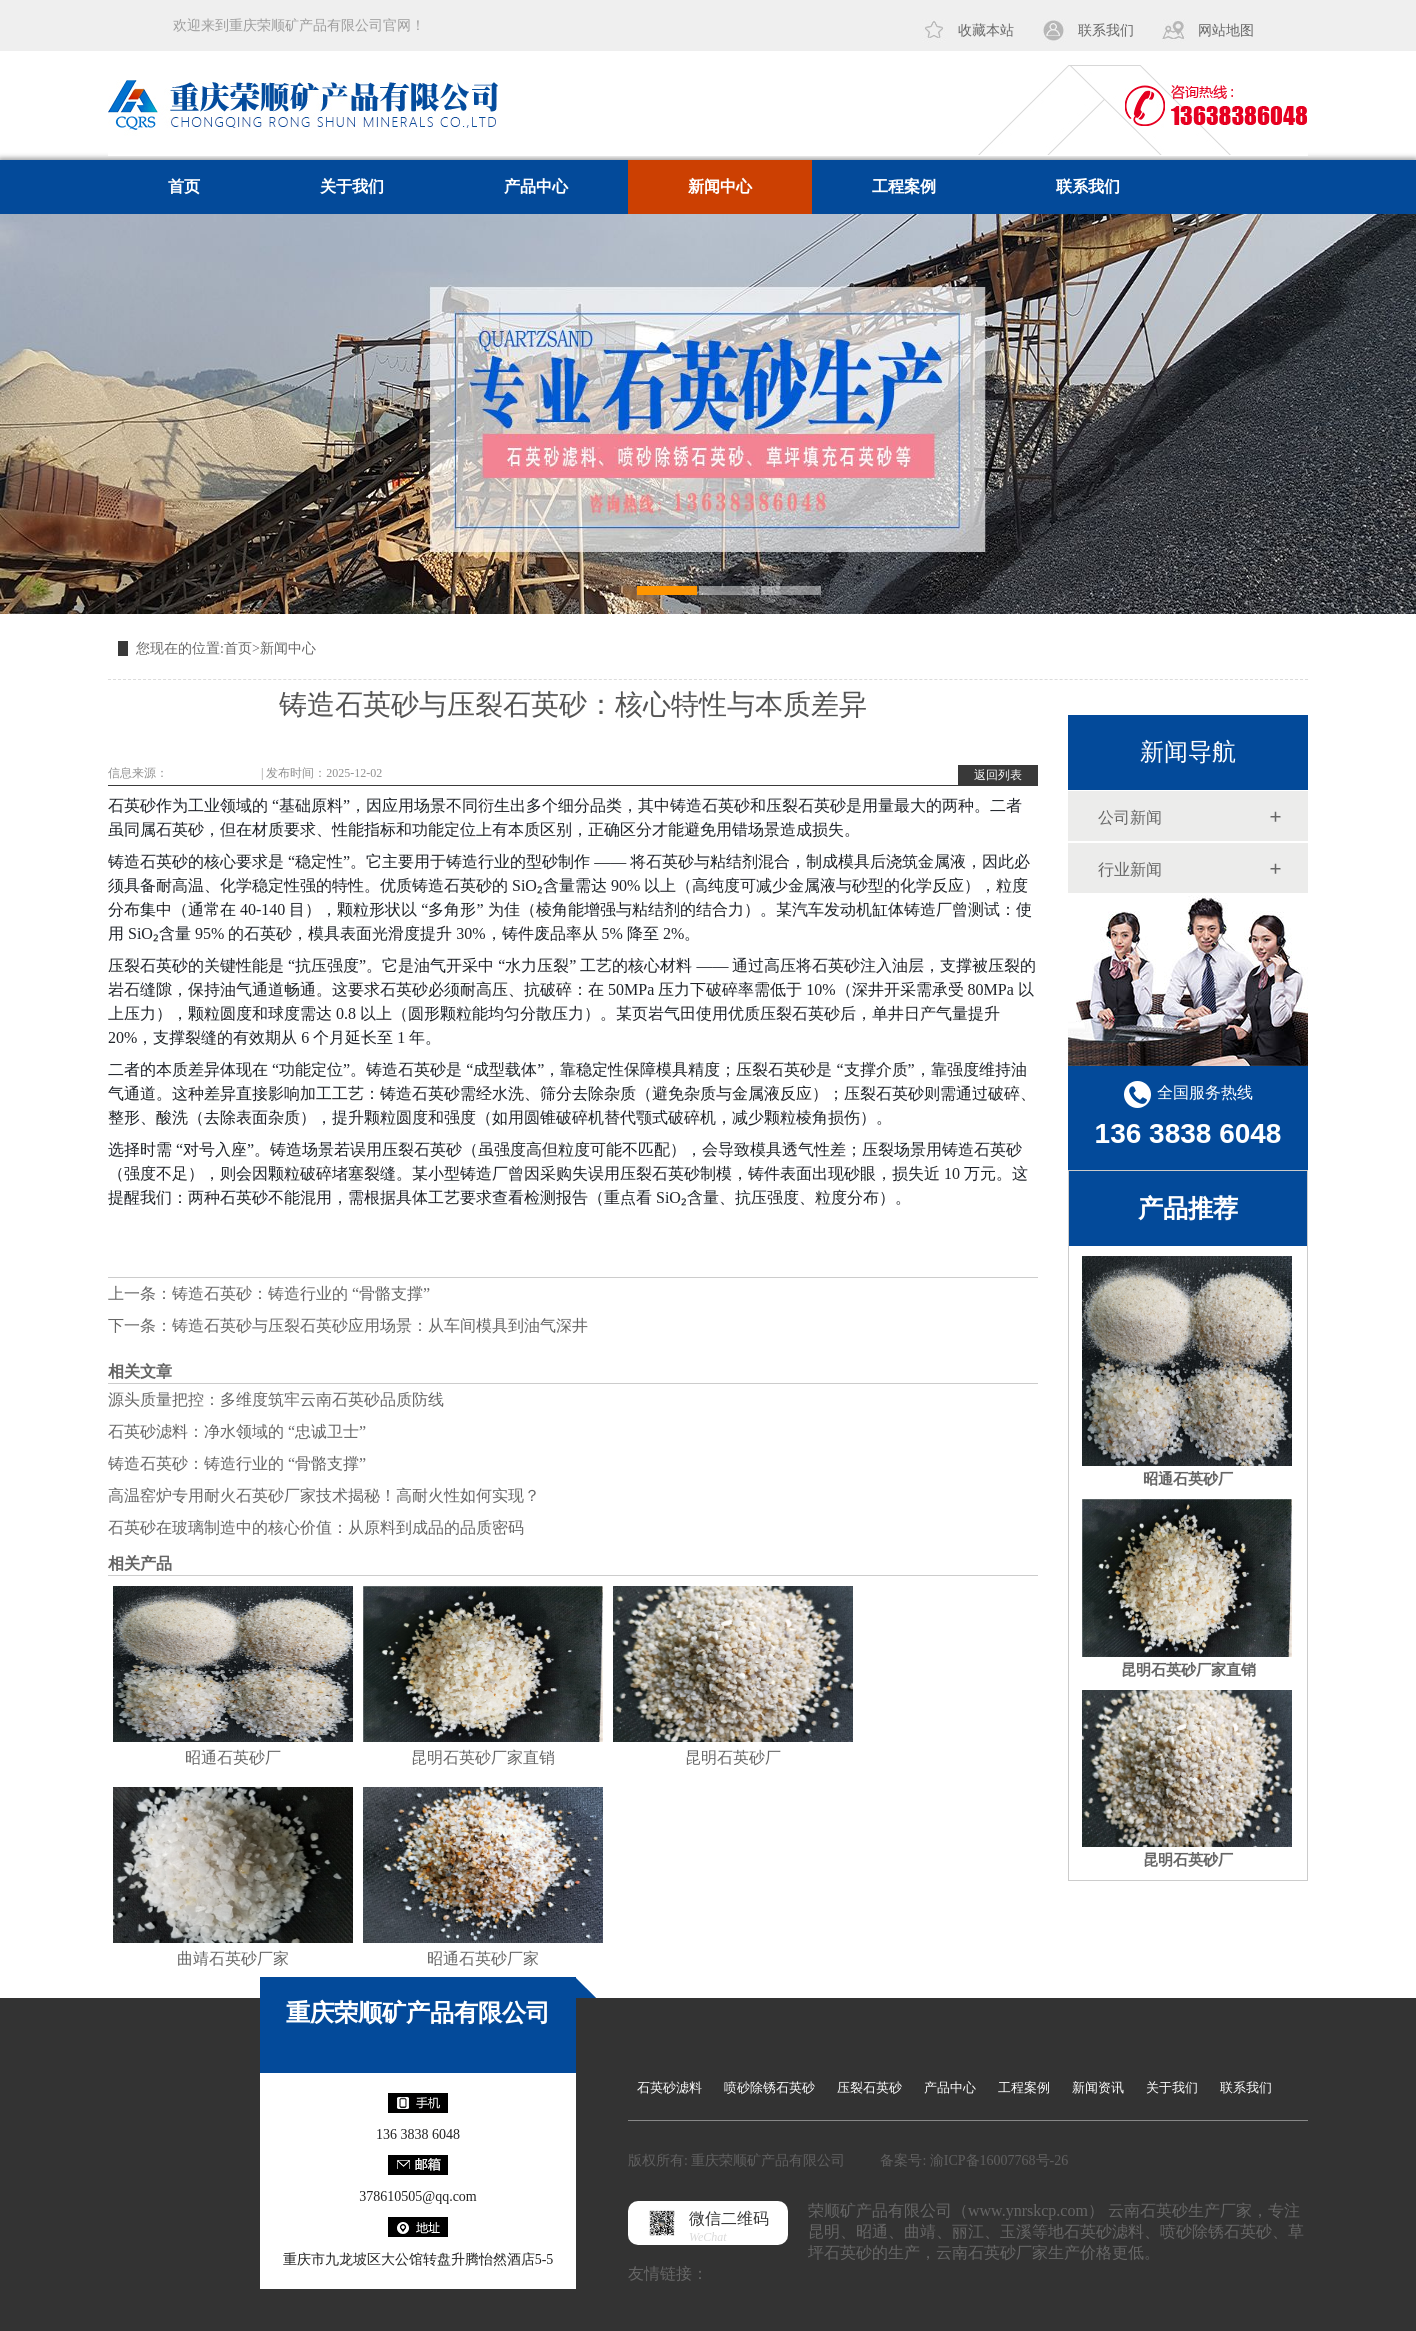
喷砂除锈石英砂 (769, 2087)
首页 (184, 186)
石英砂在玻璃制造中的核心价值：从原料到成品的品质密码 (316, 1527)
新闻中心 (720, 186)
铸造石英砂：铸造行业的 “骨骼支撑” (301, 1293)
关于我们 (352, 186)
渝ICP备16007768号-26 (999, 2160)
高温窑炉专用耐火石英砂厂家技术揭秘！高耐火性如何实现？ (324, 1495)
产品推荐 (1188, 1208)
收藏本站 (986, 30)
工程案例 (904, 186)
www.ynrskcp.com (213, 773)
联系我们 (1106, 30)
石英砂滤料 (669, 2087)
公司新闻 (1130, 817)
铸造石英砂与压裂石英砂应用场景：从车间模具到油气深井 (380, 1325)
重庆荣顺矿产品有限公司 (418, 2013)
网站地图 (1226, 30)
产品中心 (536, 186)
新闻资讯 (1098, 2087)
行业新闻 (1130, 869)
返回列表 (998, 775)
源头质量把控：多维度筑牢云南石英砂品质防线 (276, 1399)
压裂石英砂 (869, 2087)
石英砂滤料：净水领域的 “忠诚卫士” (237, 1431)
